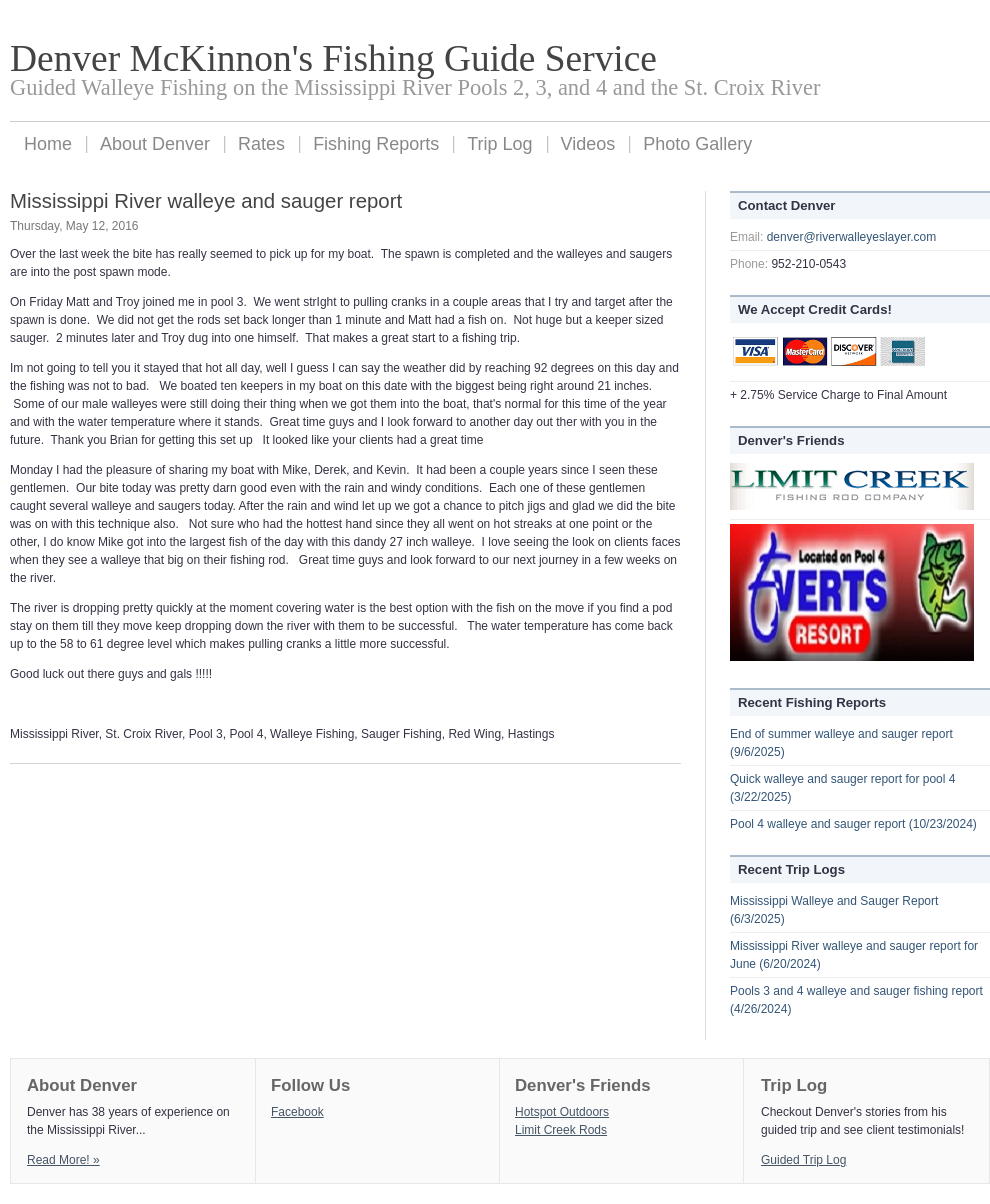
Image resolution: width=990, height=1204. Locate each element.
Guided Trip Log (803, 1160)
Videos (588, 144)
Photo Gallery (697, 144)
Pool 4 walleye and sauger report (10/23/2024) (853, 824)
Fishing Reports (376, 144)
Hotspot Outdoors (562, 1112)
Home (48, 144)
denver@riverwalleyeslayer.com (852, 237)
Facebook (297, 1112)
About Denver (155, 144)
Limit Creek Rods (561, 1130)
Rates (261, 144)
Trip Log (499, 144)
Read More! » (63, 1160)
